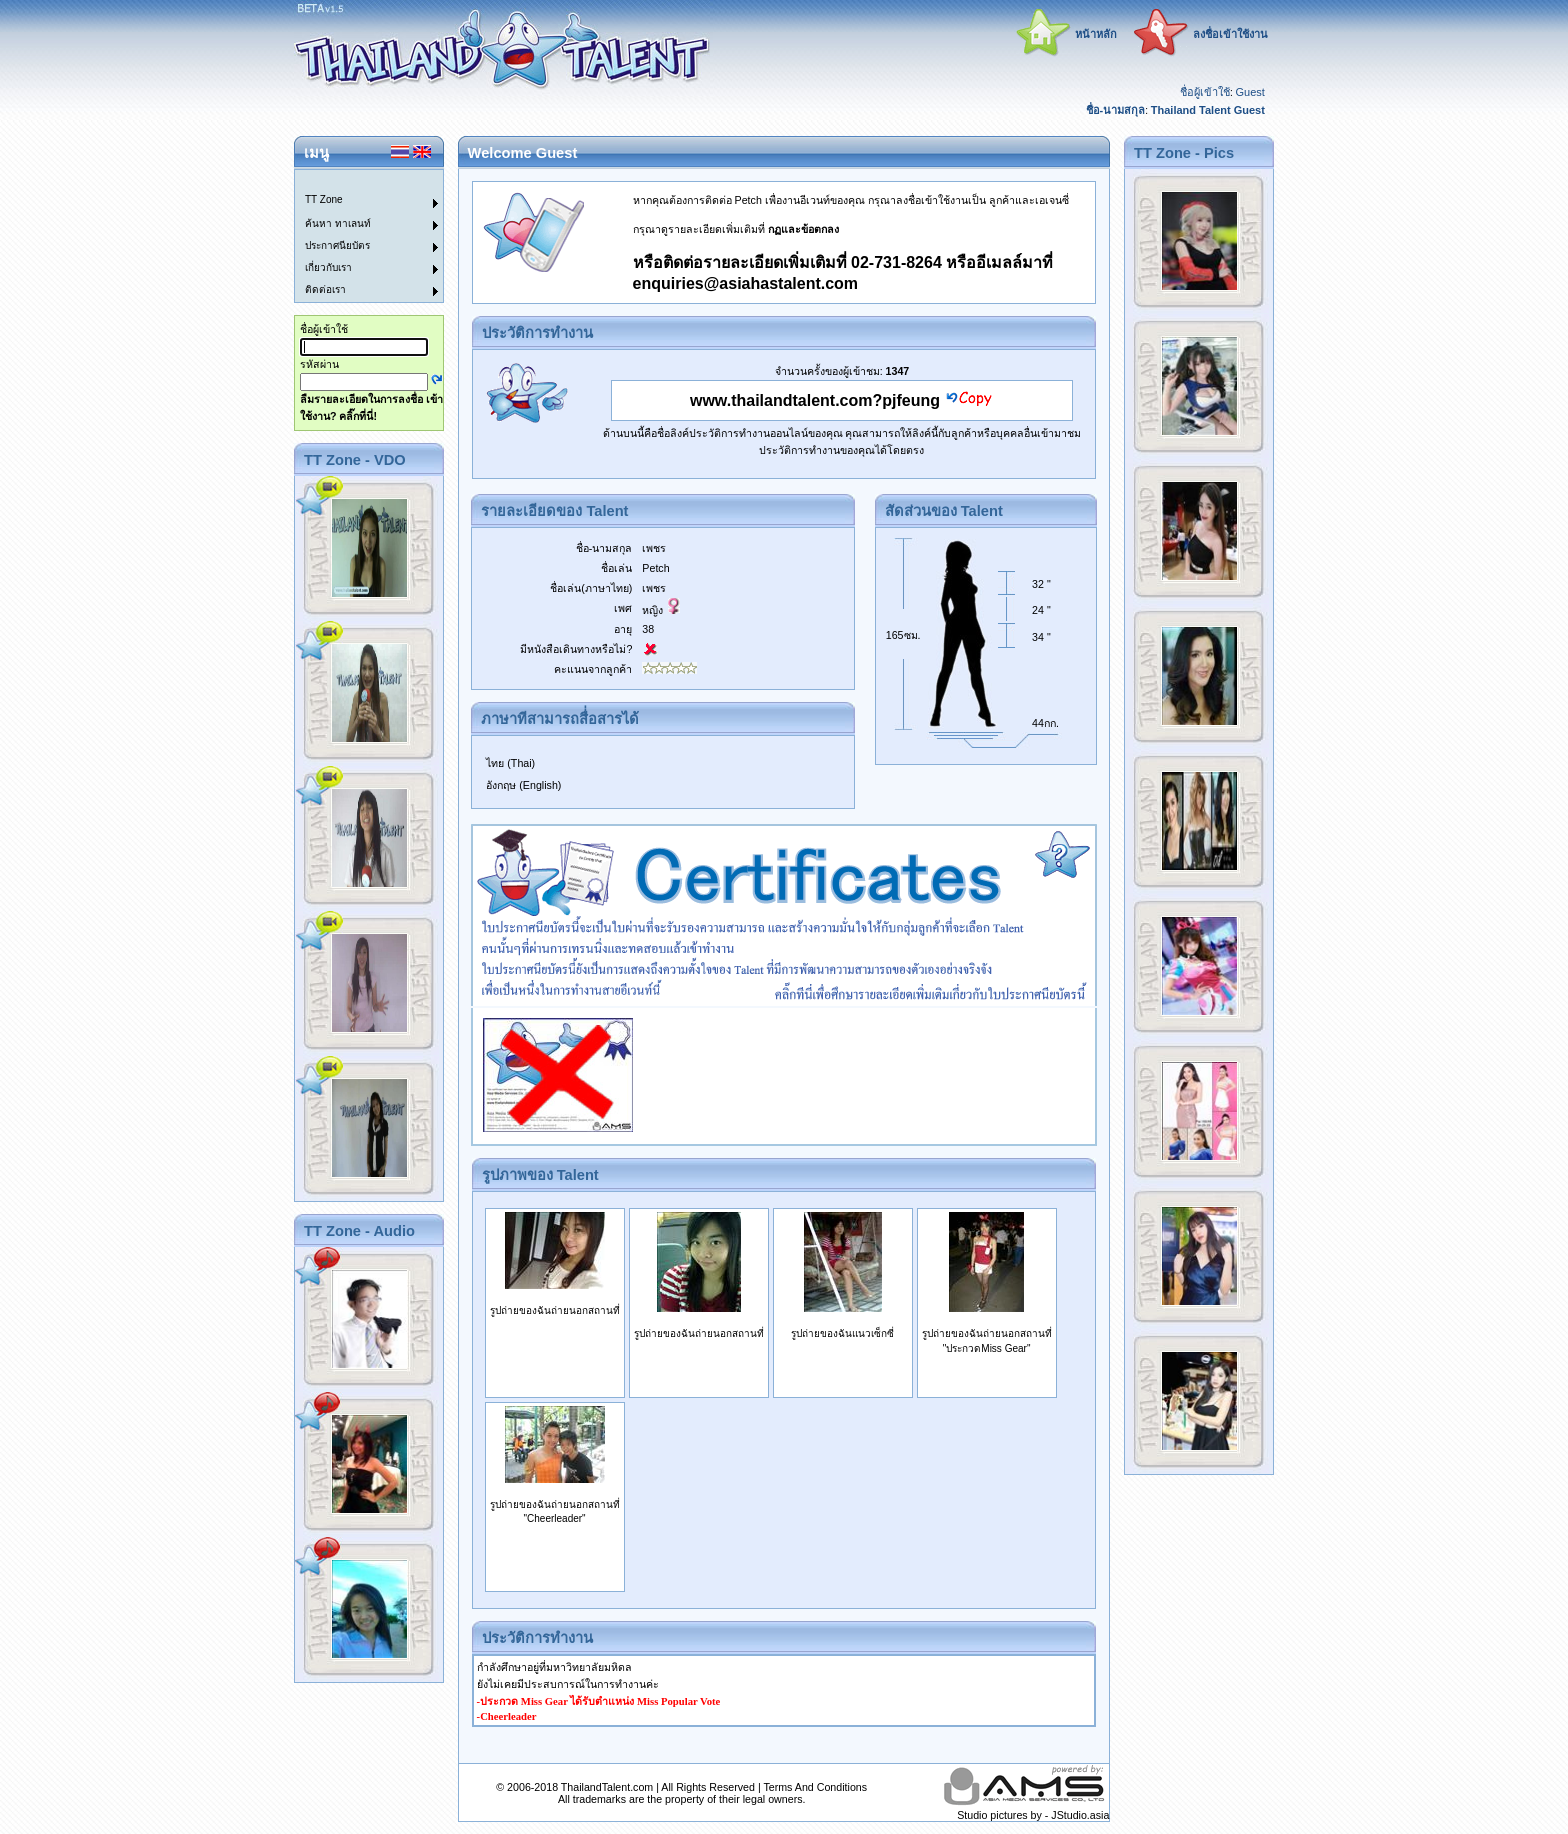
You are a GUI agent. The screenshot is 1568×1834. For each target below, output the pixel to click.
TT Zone (324, 199)
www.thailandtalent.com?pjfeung (815, 400)
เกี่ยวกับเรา (328, 267)
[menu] (357, 236)
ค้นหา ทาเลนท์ (338, 223)
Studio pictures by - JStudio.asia (1033, 1815)
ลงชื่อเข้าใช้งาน (1230, 34)
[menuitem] (357, 181)
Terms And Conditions (815, 1787)
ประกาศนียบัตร (337, 245)
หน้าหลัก (1096, 34)
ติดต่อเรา (325, 289)
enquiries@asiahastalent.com (745, 283)
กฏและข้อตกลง (803, 229)
